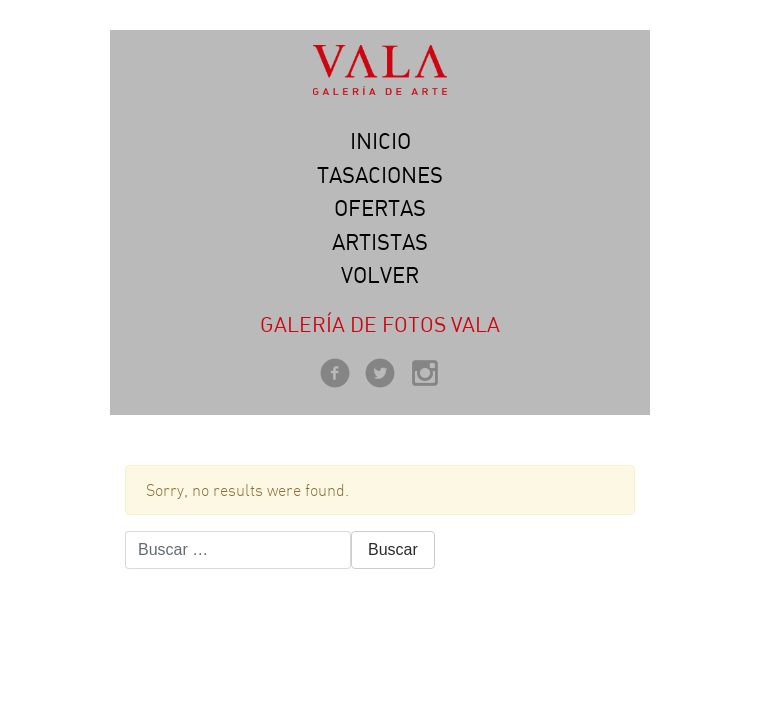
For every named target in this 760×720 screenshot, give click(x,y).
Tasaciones (380, 175)
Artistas (380, 242)
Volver (380, 275)
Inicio (380, 141)
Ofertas (380, 208)
